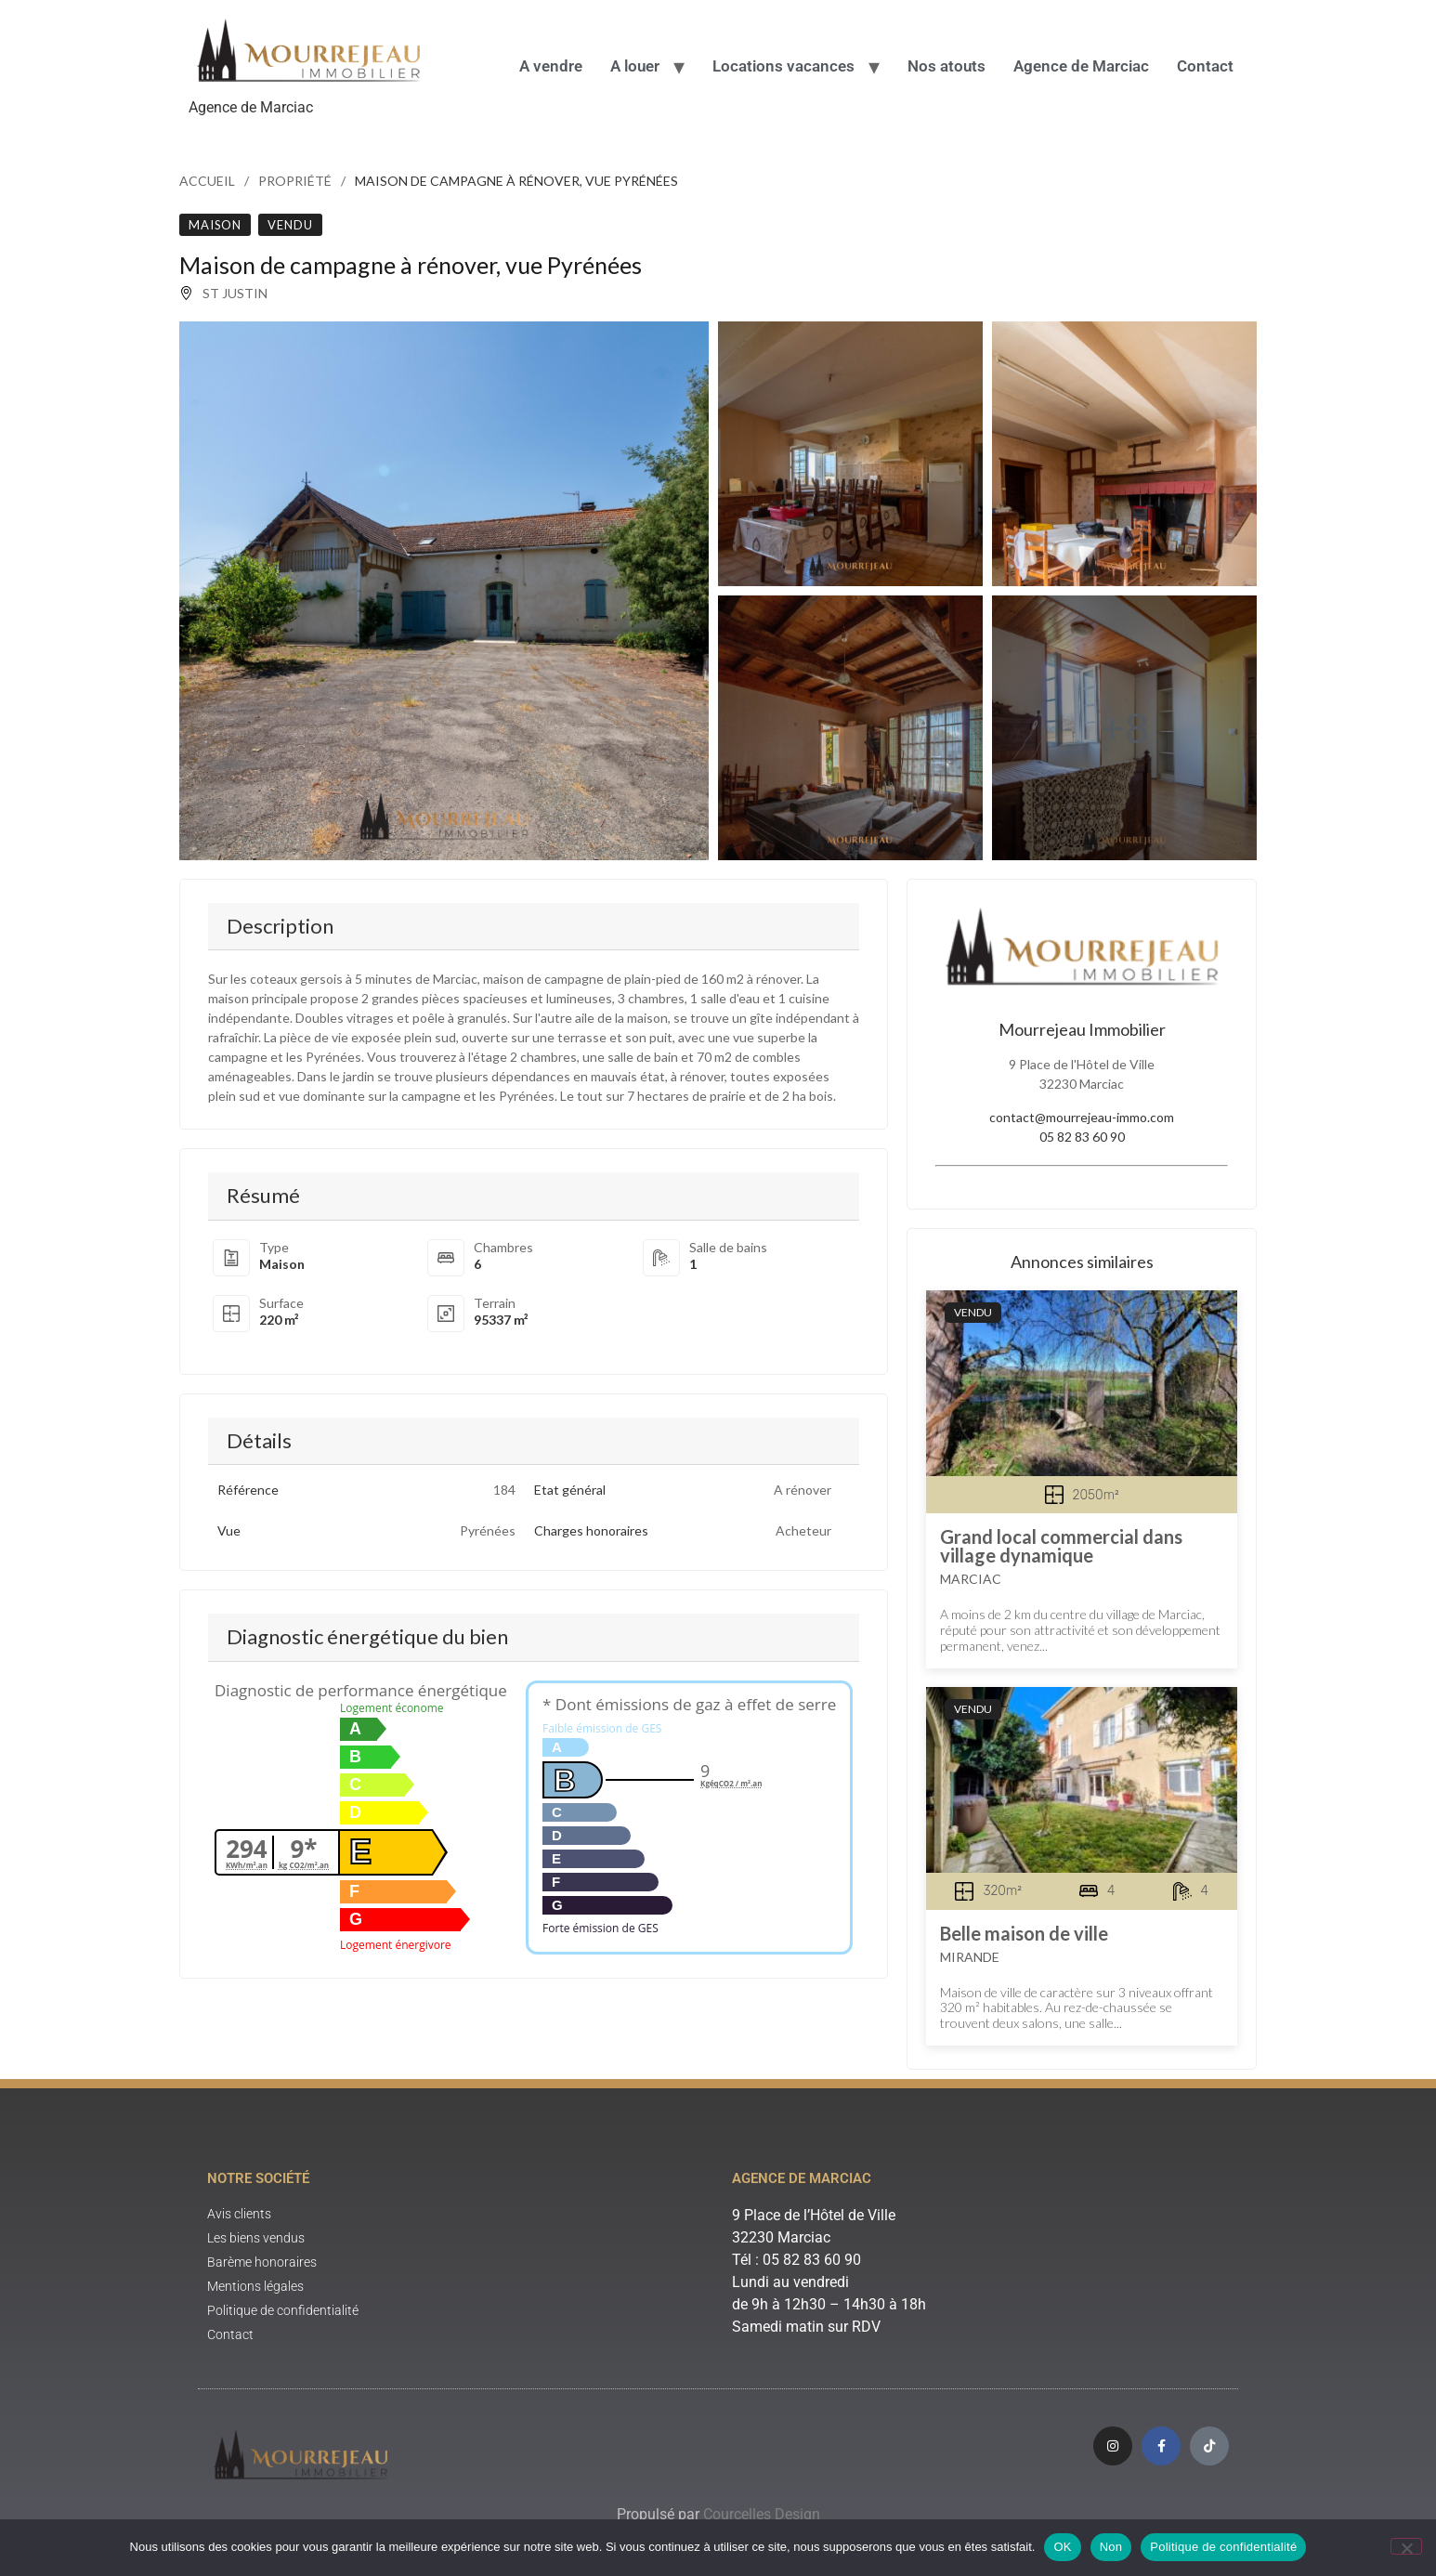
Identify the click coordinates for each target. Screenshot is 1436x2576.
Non (1111, 2547)
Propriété (295, 181)
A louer (634, 66)
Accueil (207, 181)
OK (1062, 2547)
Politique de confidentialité (1223, 2547)
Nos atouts (946, 66)
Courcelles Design (761, 2514)
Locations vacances (783, 66)
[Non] (1406, 2546)
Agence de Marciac (1081, 66)
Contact (1205, 66)
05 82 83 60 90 (1082, 1136)
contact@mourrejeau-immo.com (1081, 1117)
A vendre (550, 66)
